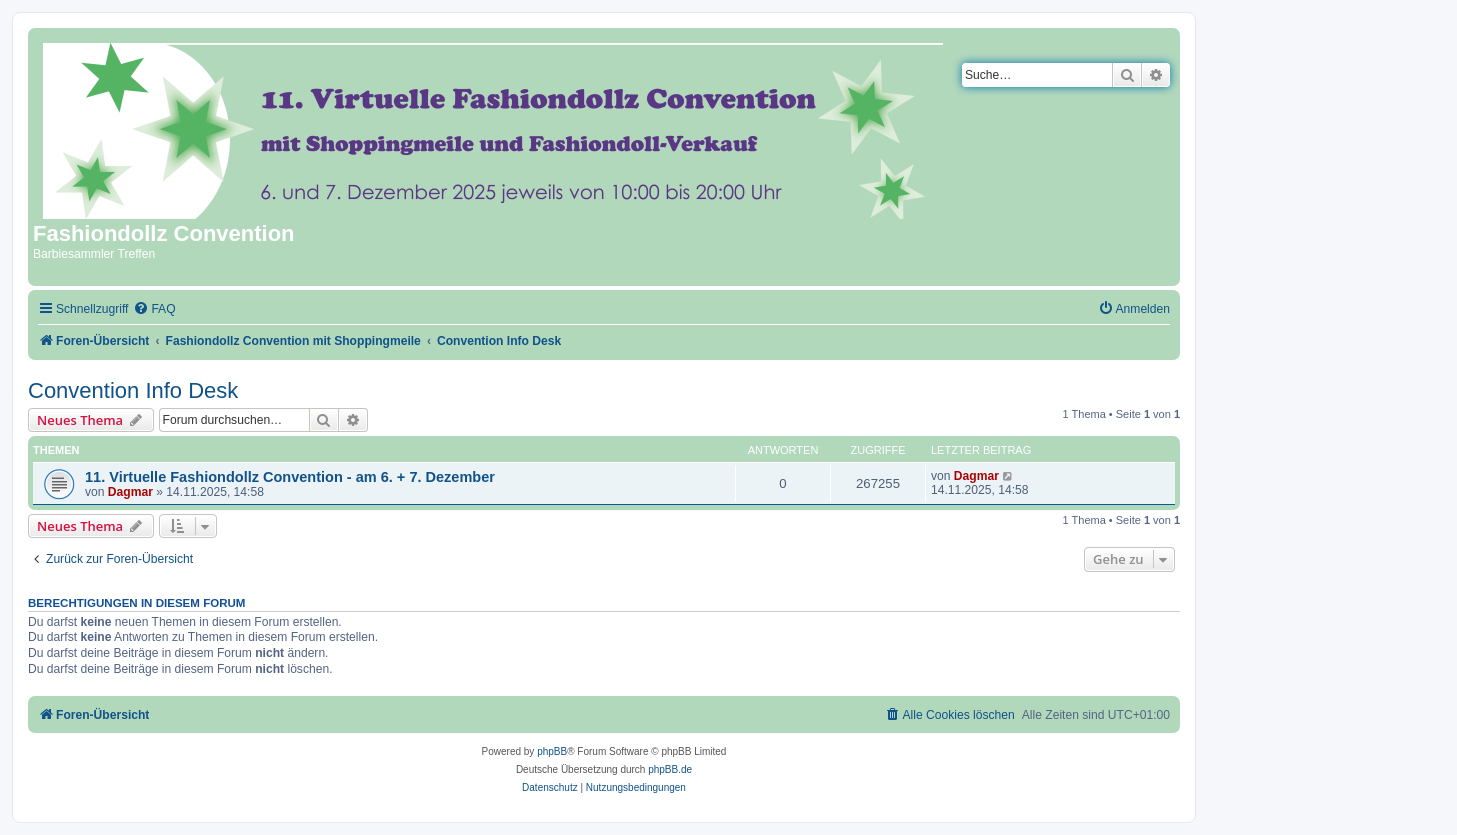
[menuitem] (154, 309)
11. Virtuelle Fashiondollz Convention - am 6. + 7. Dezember (290, 477)
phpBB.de (670, 769)
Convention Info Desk (133, 390)
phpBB (552, 751)
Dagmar (130, 492)
